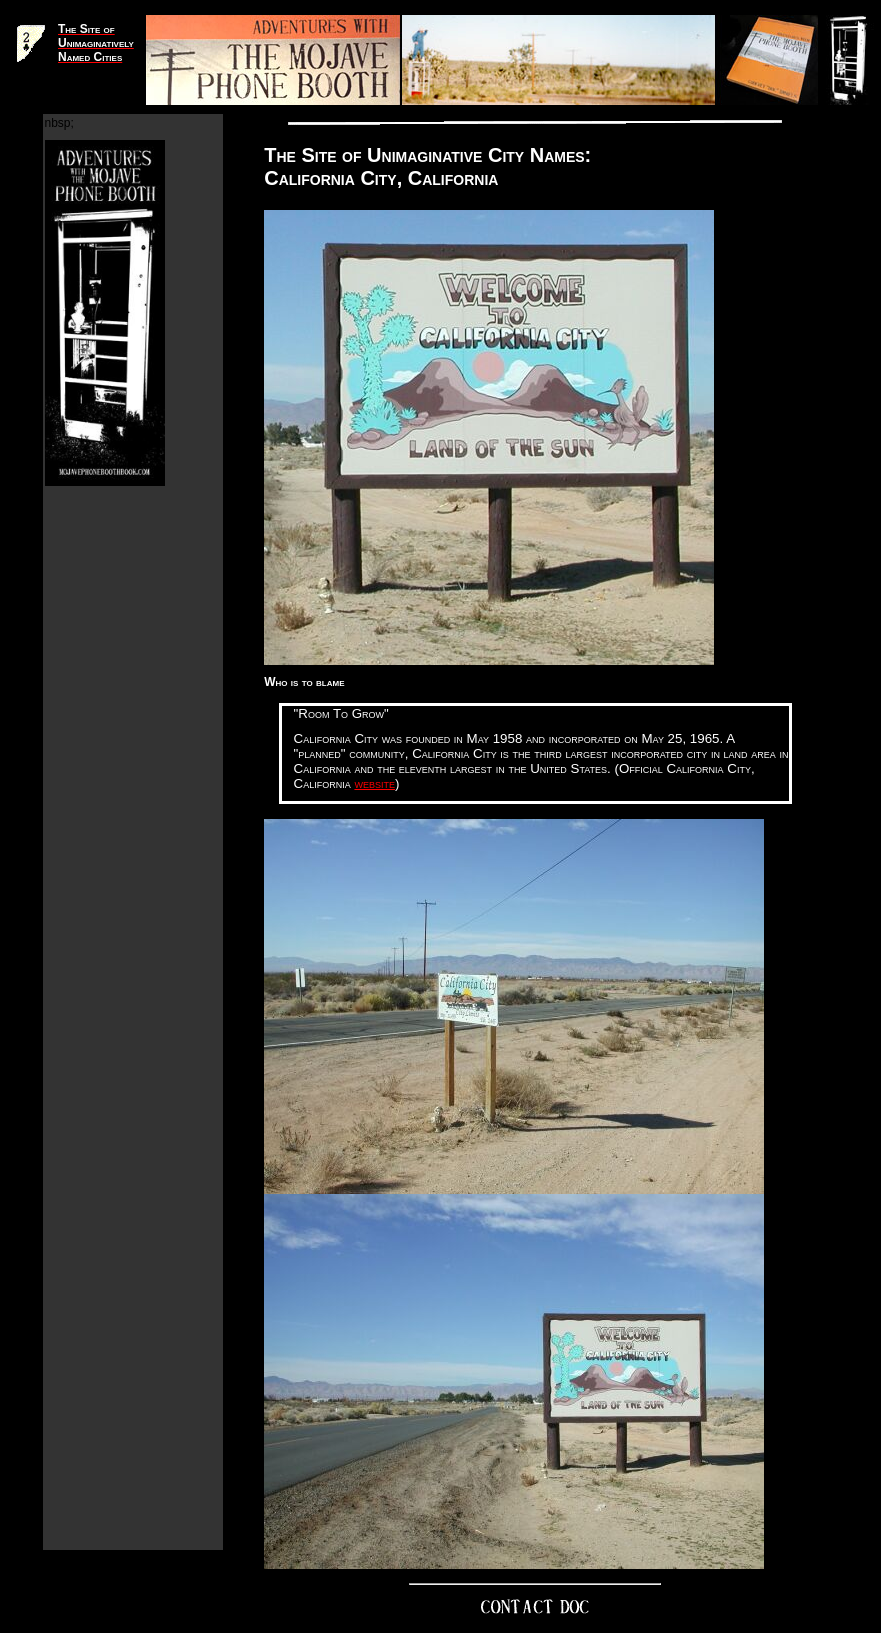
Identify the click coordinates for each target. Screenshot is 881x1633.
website (374, 783)
